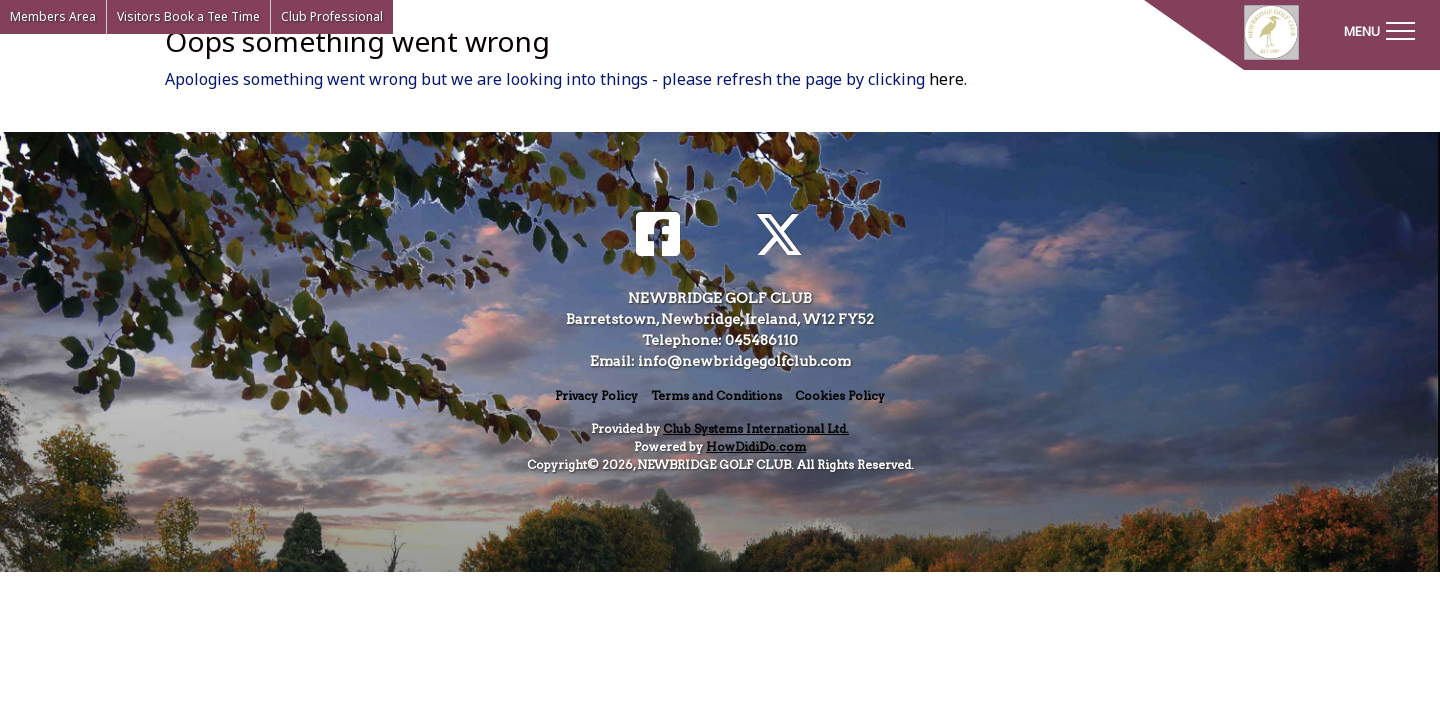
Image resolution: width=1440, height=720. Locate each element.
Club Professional (332, 16)
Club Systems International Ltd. (756, 428)
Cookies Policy (840, 395)
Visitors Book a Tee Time (188, 16)
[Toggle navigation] (1379, 30)
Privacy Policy (596, 395)
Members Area (53, 16)
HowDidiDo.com (756, 446)
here (946, 79)
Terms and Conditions (716, 395)
